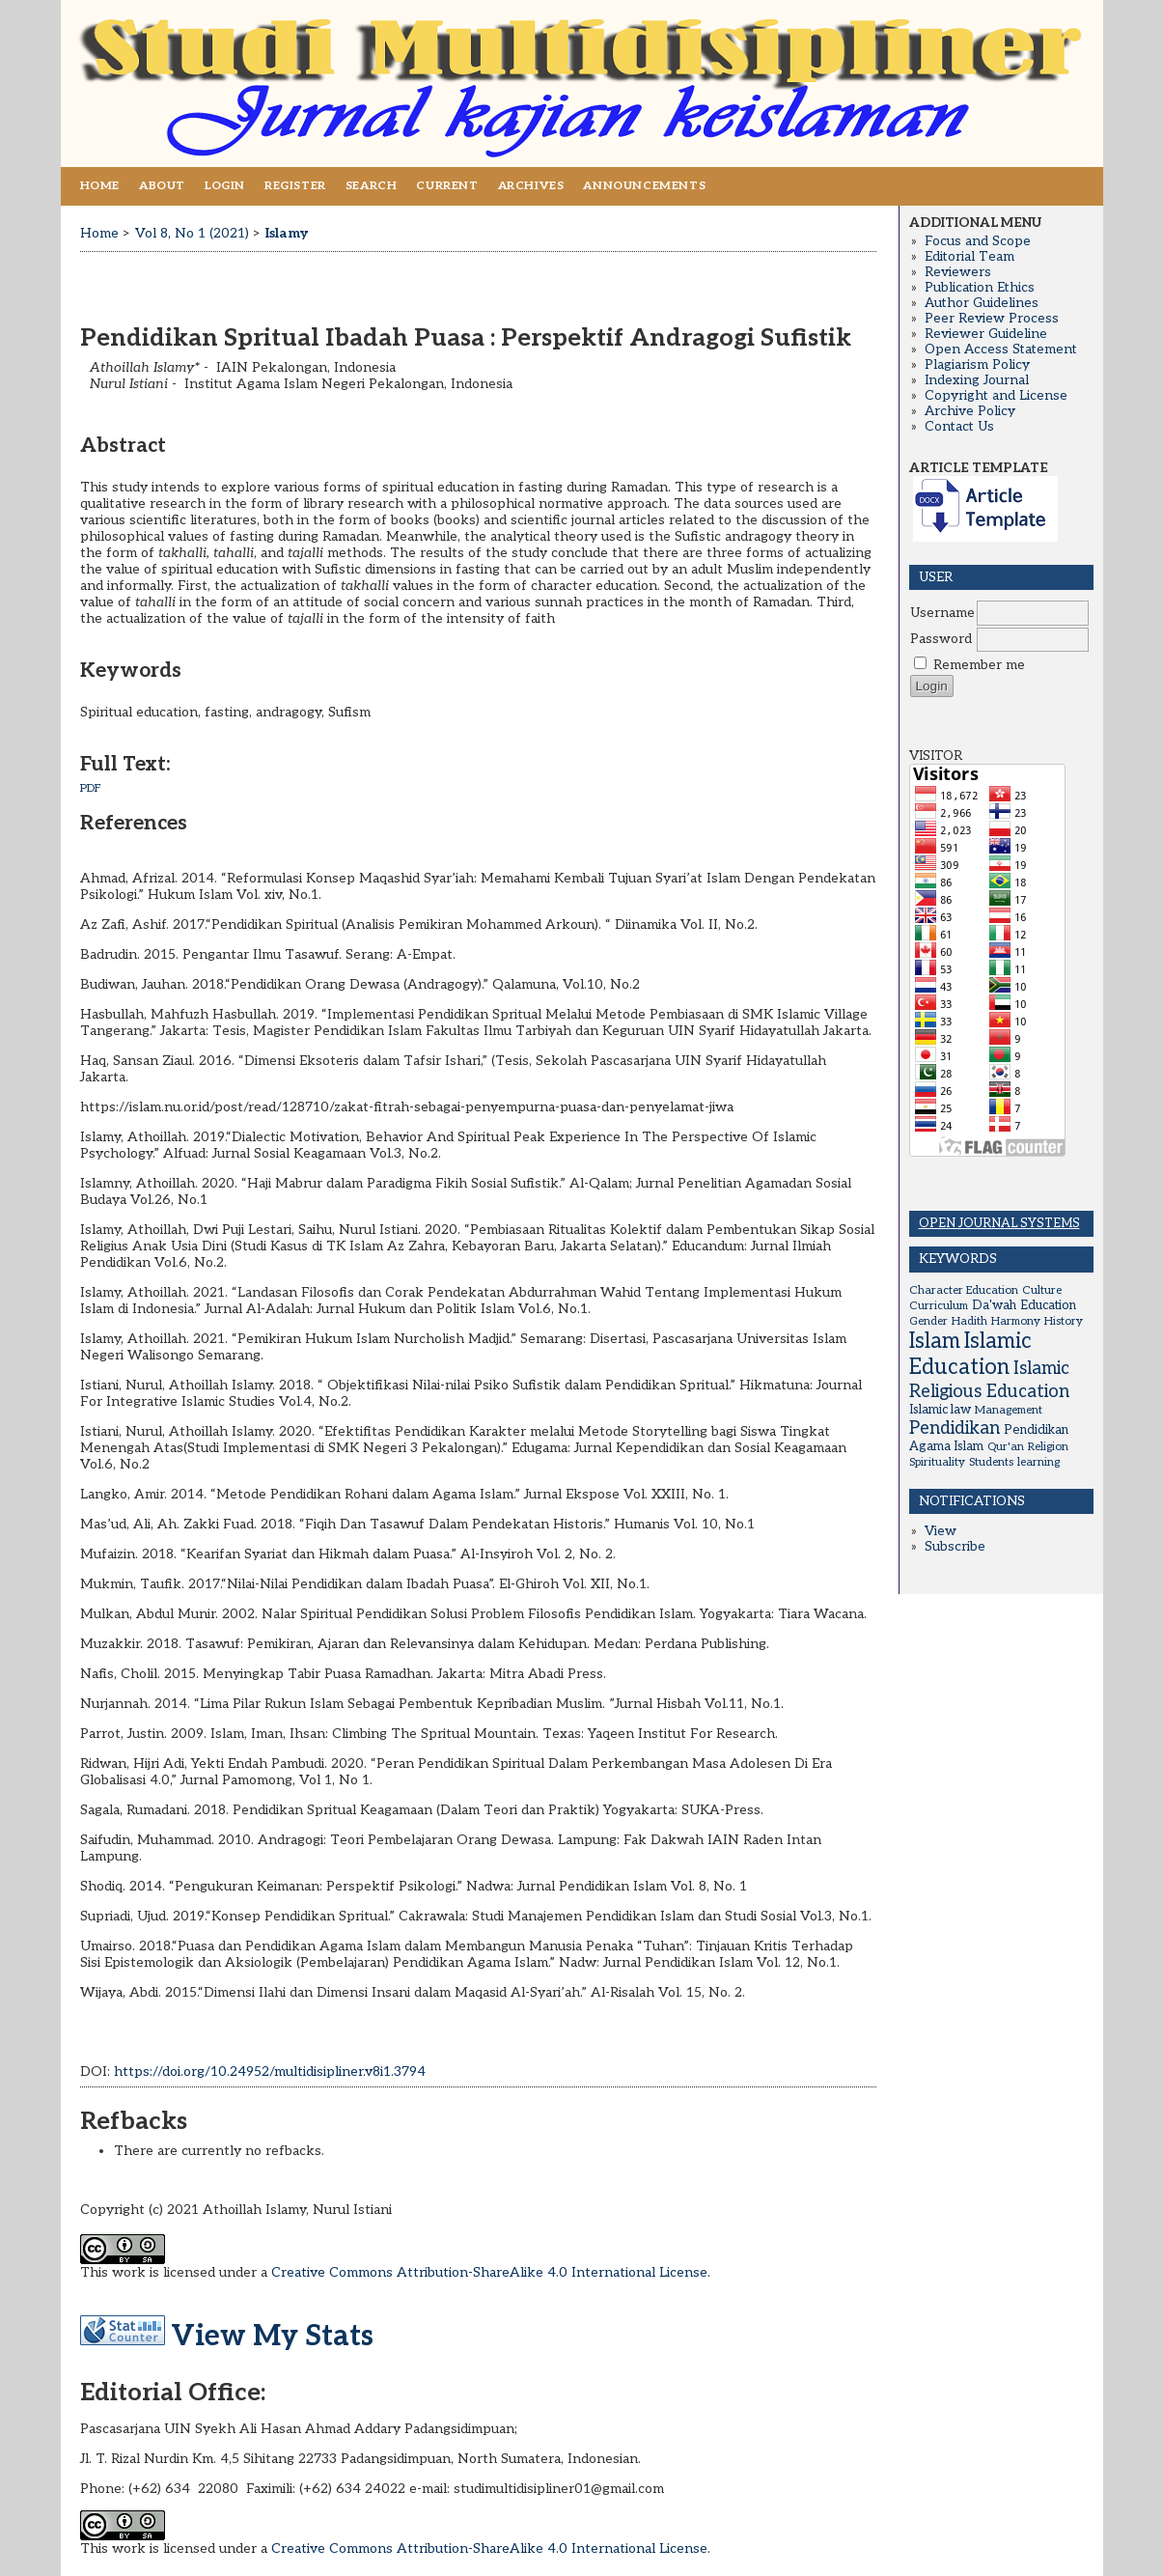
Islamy (286, 233)
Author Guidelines (981, 303)
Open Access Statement (1001, 349)
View (940, 1531)
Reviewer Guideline (986, 334)
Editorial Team (969, 257)
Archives (531, 186)
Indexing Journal (977, 380)
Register (295, 186)
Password (941, 639)
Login (225, 186)
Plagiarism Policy (977, 365)
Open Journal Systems (999, 1223)
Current (447, 186)
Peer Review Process (992, 318)
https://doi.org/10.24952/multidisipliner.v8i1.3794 (270, 2071)
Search (372, 186)
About (162, 186)
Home (100, 186)
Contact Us (959, 426)
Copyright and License (996, 396)
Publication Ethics (980, 287)
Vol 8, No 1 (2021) (192, 233)
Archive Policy (970, 411)
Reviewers (958, 272)
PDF (90, 788)
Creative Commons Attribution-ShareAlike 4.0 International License (489, 2272)
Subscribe (955, 1546)
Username (942, 613)
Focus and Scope (978, 241)
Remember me (979, 665)
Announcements (644, 186)
